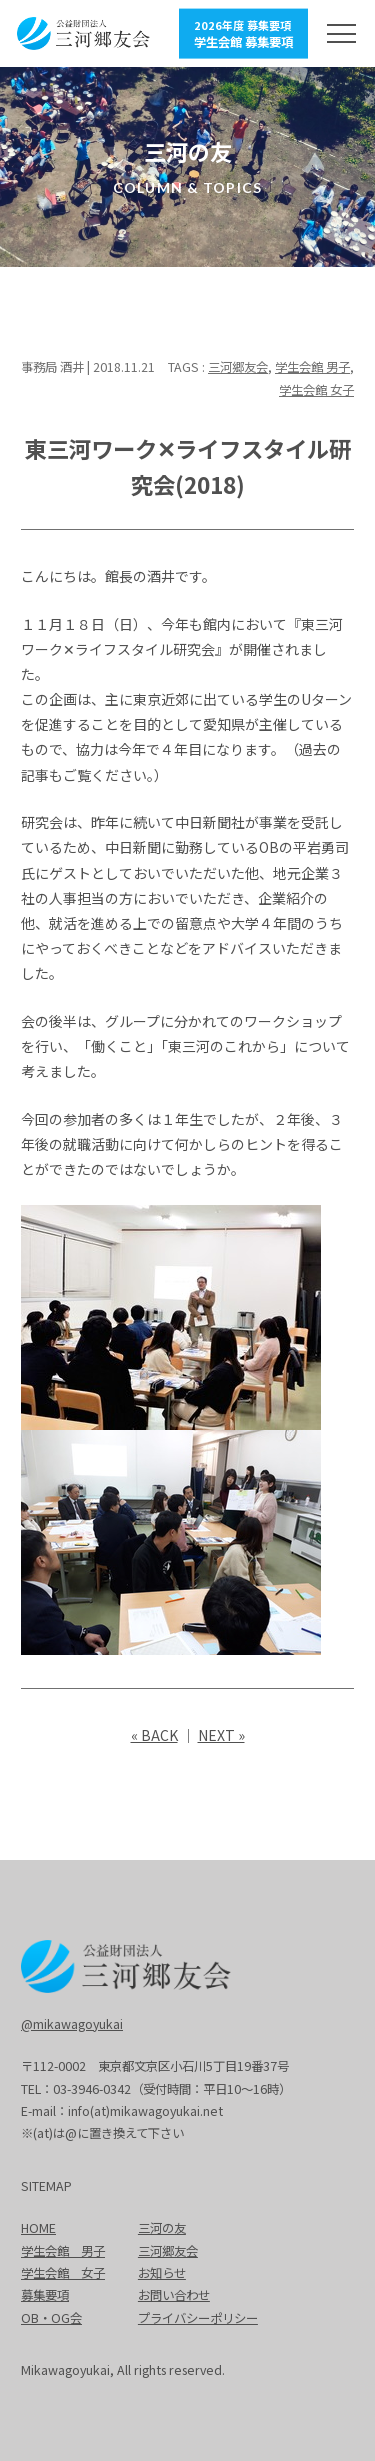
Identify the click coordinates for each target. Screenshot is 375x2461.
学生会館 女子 (316, 390)
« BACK (154, 1735)
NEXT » (221, 1735)
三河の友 (162, 2228)
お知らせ (162, 2273)
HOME (38, 2228)
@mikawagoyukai (72, 2024)
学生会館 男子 (312, 367)
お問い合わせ (174, 2295)
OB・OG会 (51, 2318)
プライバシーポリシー (198, 2318)
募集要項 (45, 2295)
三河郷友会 (238, 367)
